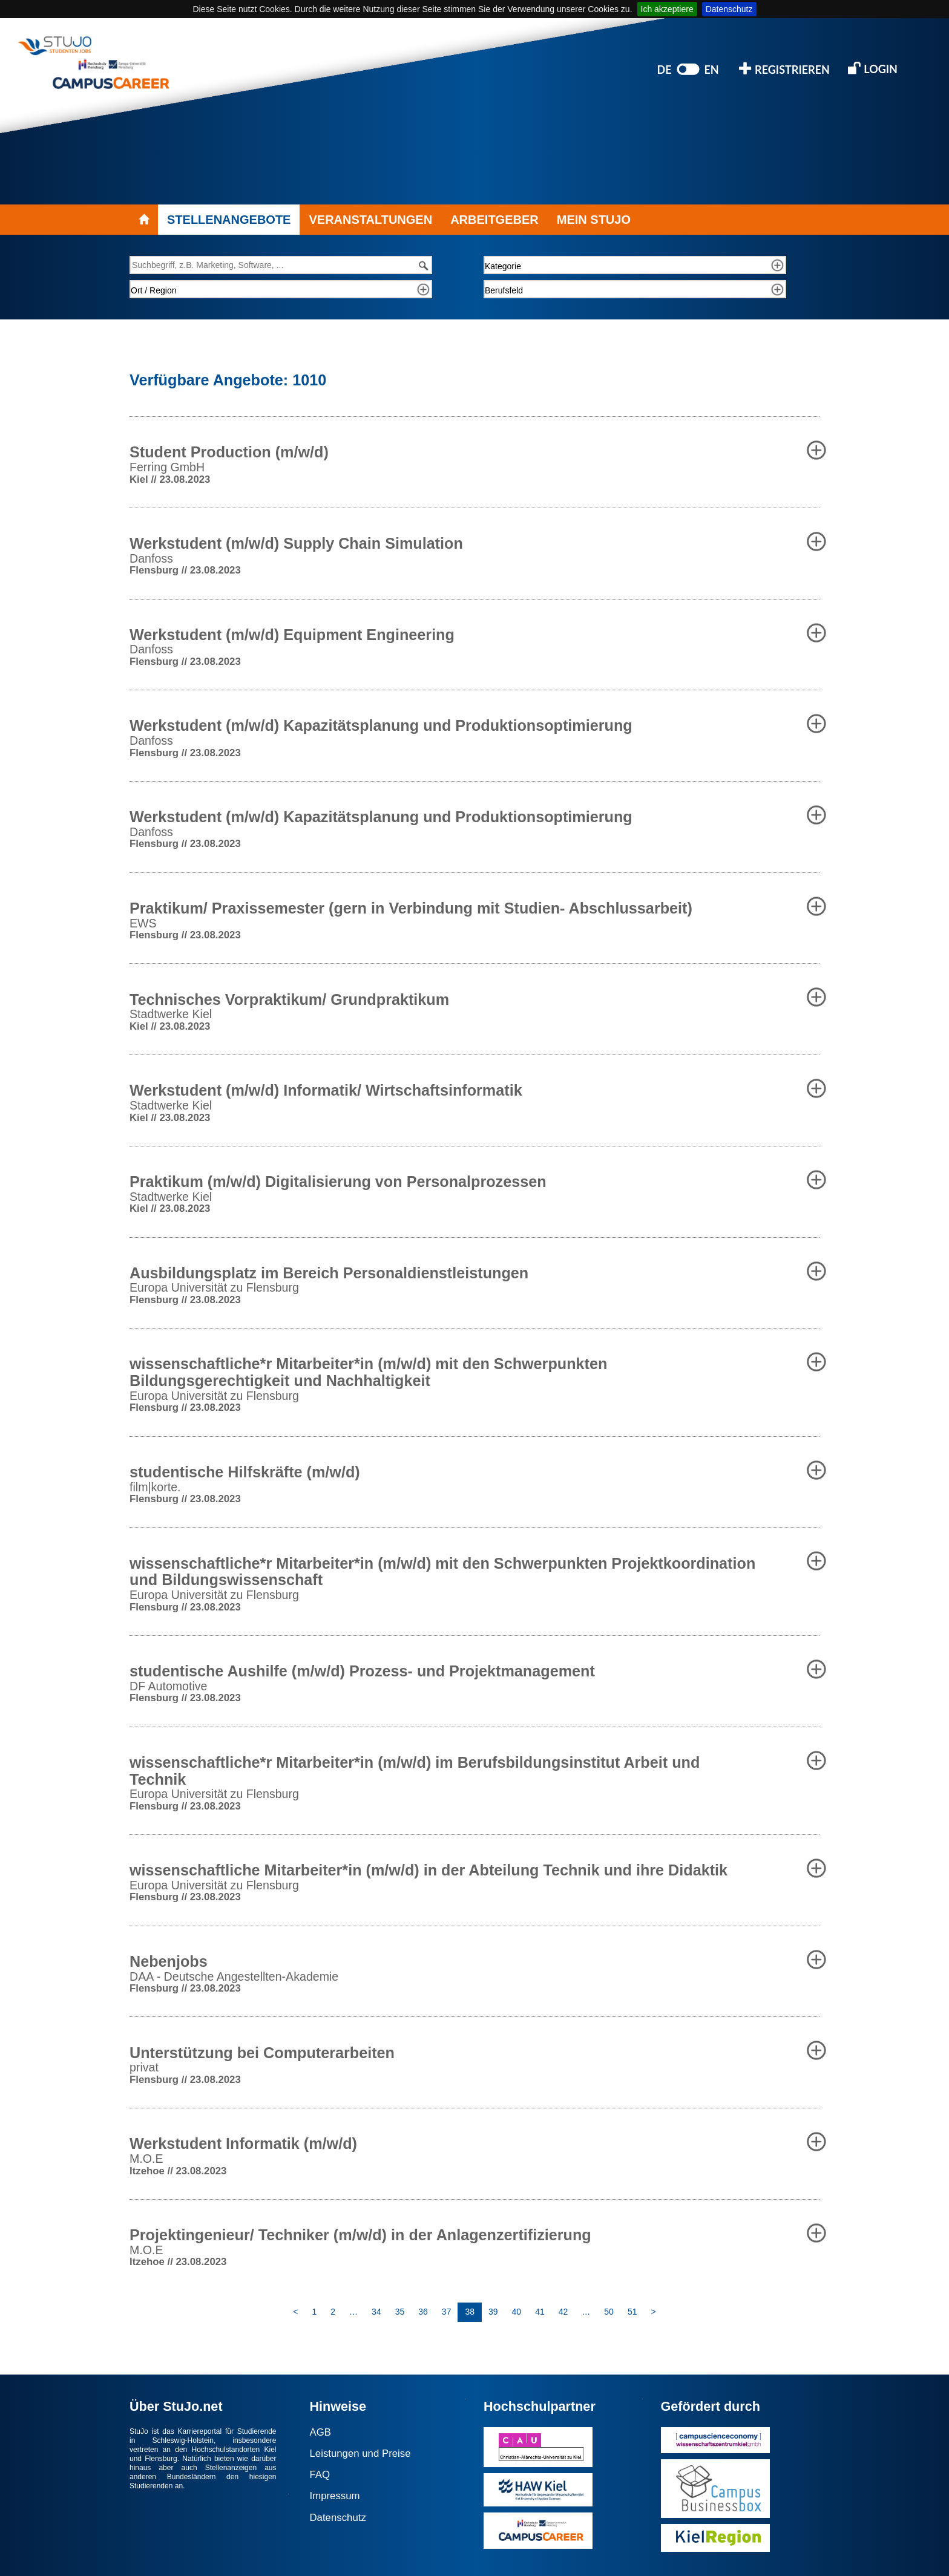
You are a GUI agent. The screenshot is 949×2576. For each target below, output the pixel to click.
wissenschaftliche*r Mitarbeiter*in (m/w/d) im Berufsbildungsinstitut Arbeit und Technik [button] (415, 1771)
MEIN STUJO (594, 219)
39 (493, 2311)
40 (517, 2311)
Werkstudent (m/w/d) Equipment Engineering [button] (292, 634)
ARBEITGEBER (494, 219)
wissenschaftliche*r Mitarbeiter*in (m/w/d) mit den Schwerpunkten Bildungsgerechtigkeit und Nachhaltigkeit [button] (368, 1372)
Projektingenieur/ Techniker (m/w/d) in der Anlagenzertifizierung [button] (360, 2234)
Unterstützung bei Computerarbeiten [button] (262, 2052)
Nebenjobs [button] (169, 1961)
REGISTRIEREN (784, 68)
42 (563, 2311)
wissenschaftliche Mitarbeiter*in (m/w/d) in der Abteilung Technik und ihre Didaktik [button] (428, 1870)
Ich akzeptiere (667, 9)
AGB (320, 2432)
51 (632, 2311)
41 (540, 2311)
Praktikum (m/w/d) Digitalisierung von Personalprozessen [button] (338, 1181)
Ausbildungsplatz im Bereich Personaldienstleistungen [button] (329, 1272)
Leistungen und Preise (360, 2453)
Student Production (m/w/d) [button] (229, 451)
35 (400, 2311)
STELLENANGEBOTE (229, 219)
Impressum (335, 2496)
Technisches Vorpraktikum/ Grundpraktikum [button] (289, 999)
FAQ (320, 2474)
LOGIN (873, 68)
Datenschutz (729, 9)
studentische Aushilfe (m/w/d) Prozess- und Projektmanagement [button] (362, 1670)
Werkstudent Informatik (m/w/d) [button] (243, 2143)
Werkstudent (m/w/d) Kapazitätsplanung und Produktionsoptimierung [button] (381, 725)
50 (609, 2311)
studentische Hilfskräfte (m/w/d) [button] (245, 1471)
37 (447, 2311)
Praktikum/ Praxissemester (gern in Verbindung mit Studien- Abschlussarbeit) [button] (411, 908)
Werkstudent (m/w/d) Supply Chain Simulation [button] (296, 543)
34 (376, 2311)
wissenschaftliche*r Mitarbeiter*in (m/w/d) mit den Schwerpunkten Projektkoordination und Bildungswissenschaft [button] (442, 1572)
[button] (816, 450)
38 (470, 2311)
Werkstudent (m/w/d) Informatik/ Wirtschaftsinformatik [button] (326, 1090)
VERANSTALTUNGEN (370, 219)
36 (423, 2311)
